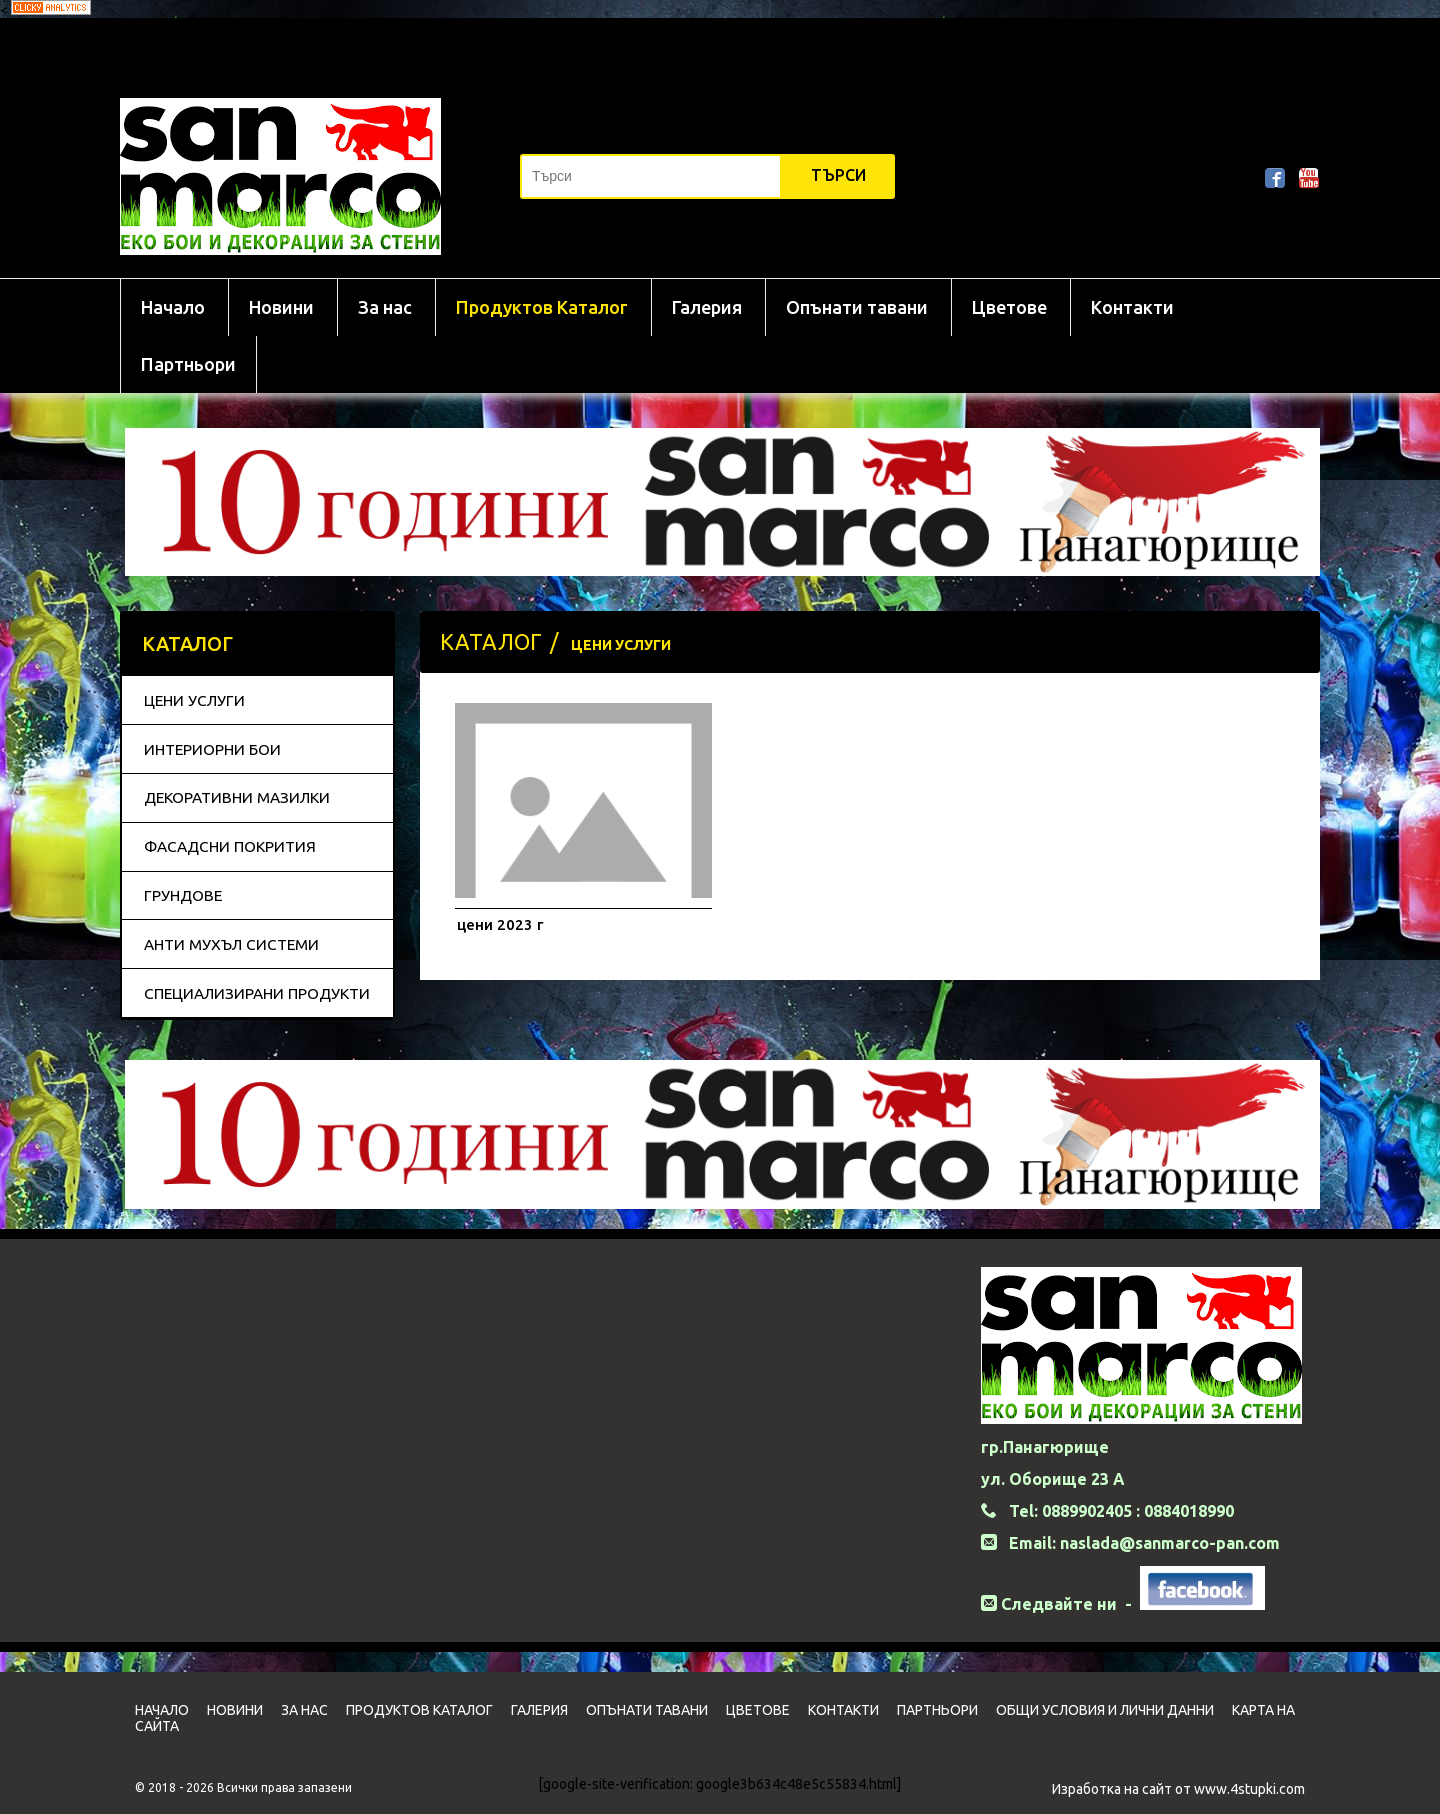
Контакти (1132, 307)
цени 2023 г (500, 924)
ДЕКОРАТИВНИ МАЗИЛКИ (237, 797)
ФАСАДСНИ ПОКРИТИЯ (230, 846)
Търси (838, 175)
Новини (281, 307)
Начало (173, 307)
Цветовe (1009, 307)
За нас (385, 307)
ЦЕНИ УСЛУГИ (194, 700)
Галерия (707, 307)
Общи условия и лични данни (1105, 1710)
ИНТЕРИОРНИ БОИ (212, 749)
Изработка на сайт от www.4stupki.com (1178, 1789)
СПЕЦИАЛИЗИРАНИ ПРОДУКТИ (257, 993)
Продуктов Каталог (542, 307)
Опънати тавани (857, 307)
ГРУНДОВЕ (183, 895)
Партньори (188, 364)
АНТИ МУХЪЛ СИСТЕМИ (231, 944)
